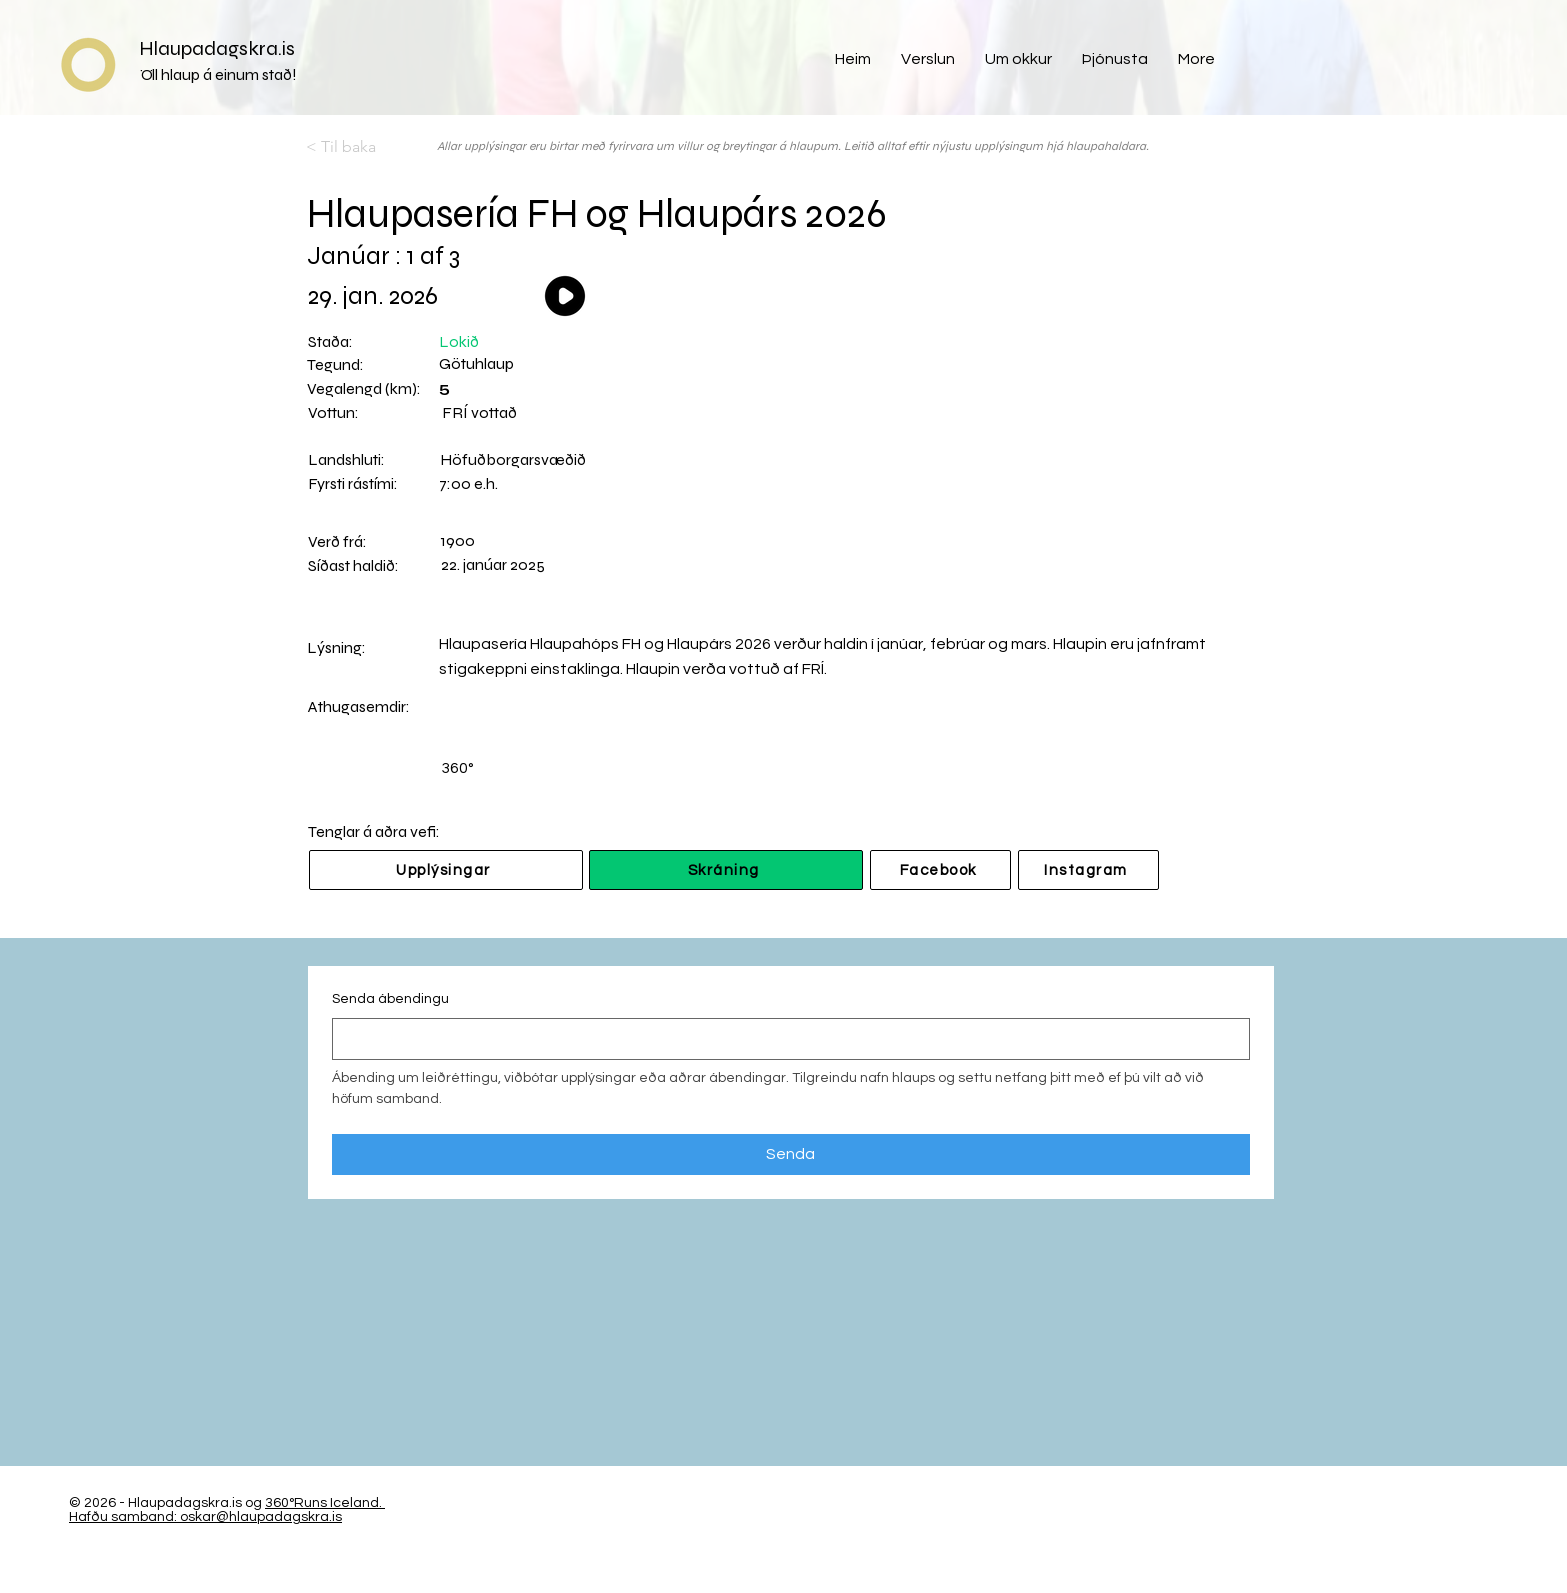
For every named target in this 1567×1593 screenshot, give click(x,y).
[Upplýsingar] (446, 870)
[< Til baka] (372, 147)
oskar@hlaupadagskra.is (261, 1517)
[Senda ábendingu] (785, 1039)
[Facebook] (940, 870)
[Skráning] (726, 870)
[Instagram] (1088, 870)
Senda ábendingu (390, 999)
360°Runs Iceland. (323, 1503)
